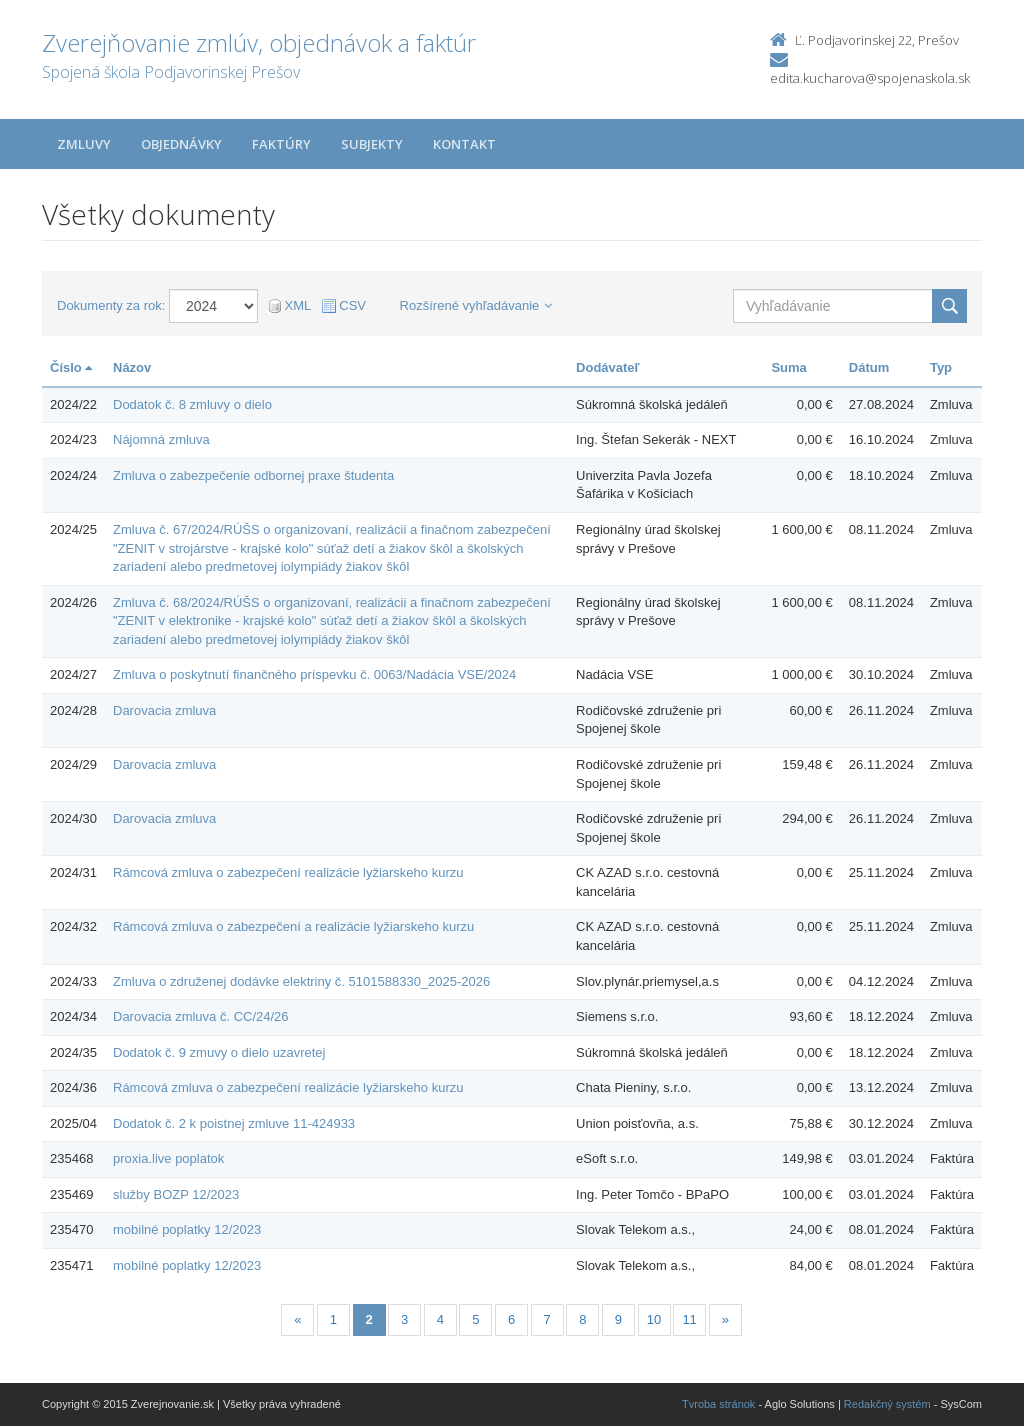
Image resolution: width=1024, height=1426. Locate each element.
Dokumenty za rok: (111, 305)
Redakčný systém (887, 1404)
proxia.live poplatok (168, 1158)
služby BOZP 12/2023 (176, 1194)
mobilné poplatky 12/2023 (187, 1229)
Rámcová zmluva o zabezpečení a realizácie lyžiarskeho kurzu (293, 926)
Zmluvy (84, 144)
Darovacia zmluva (164, 710)
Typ (941, 367)
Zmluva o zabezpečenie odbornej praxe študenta (253, 475)
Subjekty (372, 144)
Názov (132, 367)
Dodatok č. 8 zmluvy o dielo (192, 404)
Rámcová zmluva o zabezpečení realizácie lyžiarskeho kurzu (288, 872)
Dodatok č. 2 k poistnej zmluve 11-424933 (234, 1123)
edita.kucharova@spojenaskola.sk (870, 78)
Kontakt (464, 144)
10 (654, 1319)
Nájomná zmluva (161, 439)
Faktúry (281, 144)
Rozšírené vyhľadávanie (476, 305)
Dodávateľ (608, 367)
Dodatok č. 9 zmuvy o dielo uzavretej (219, 1052)
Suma (788, 367)
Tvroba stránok (718, 1404)
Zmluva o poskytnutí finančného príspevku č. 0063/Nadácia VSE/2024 (314, 674)
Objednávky (181, 144)
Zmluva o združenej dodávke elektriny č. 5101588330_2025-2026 (301, 981)
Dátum (869, 367)
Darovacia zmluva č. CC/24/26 (201, 1016)
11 (689, 1319)
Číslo (71, 367)
